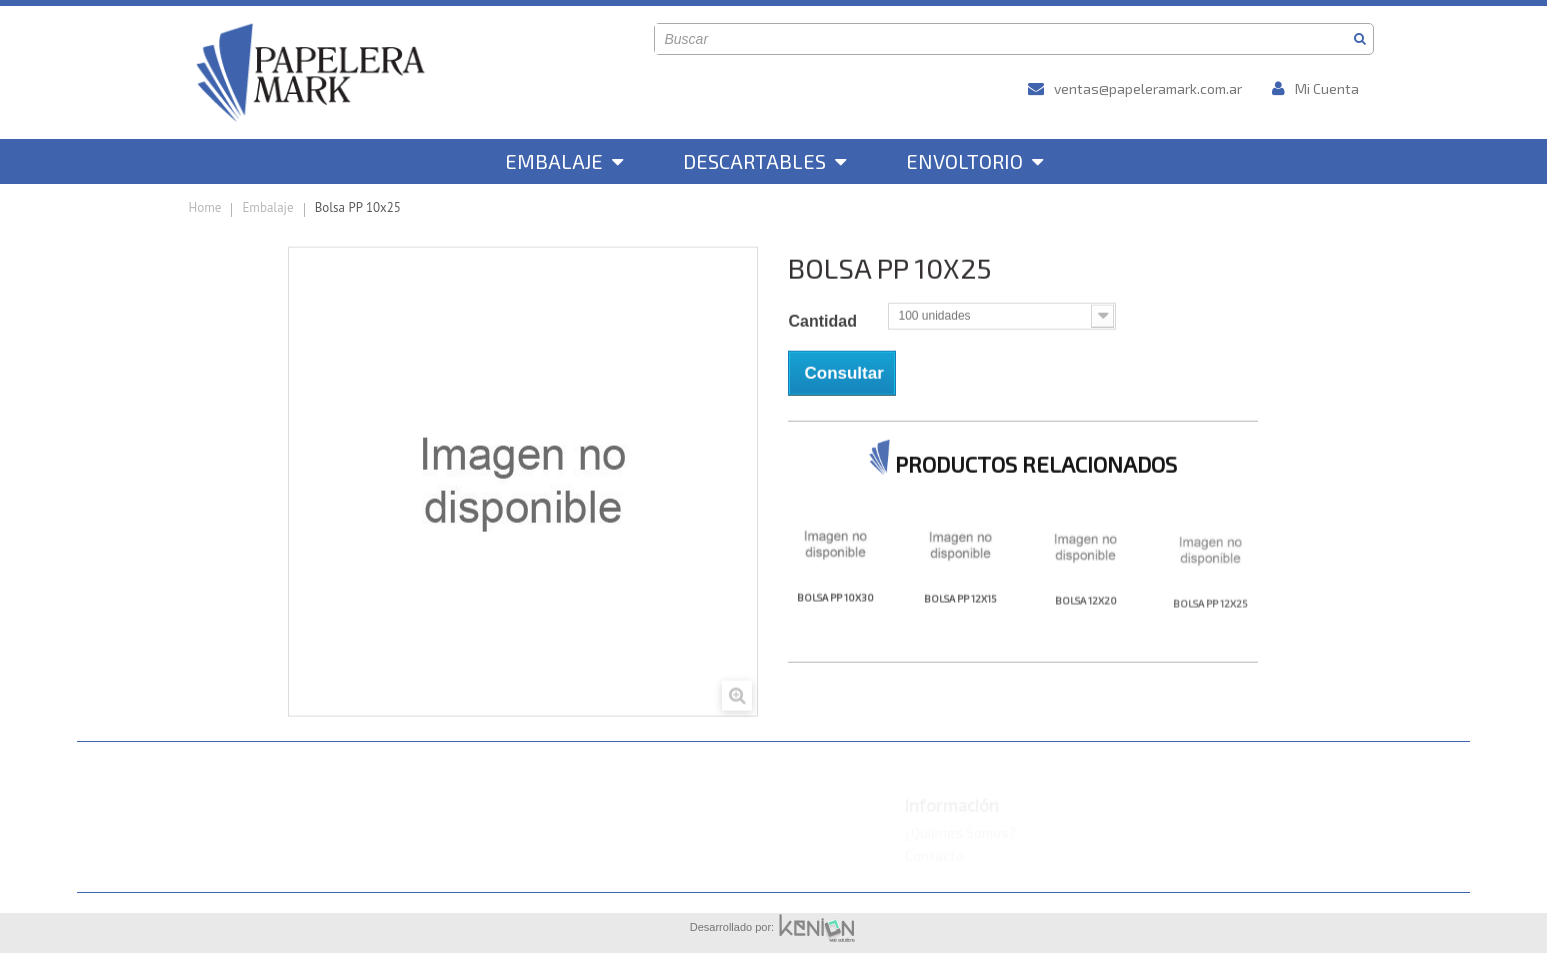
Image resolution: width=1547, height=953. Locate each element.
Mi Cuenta (1315, 88)
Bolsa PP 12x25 (1210, 638)
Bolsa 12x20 (1086, 631)
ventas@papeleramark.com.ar (1135, 88)
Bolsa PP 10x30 (835, 624)
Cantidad (824, 344)
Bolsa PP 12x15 (960, 627)
